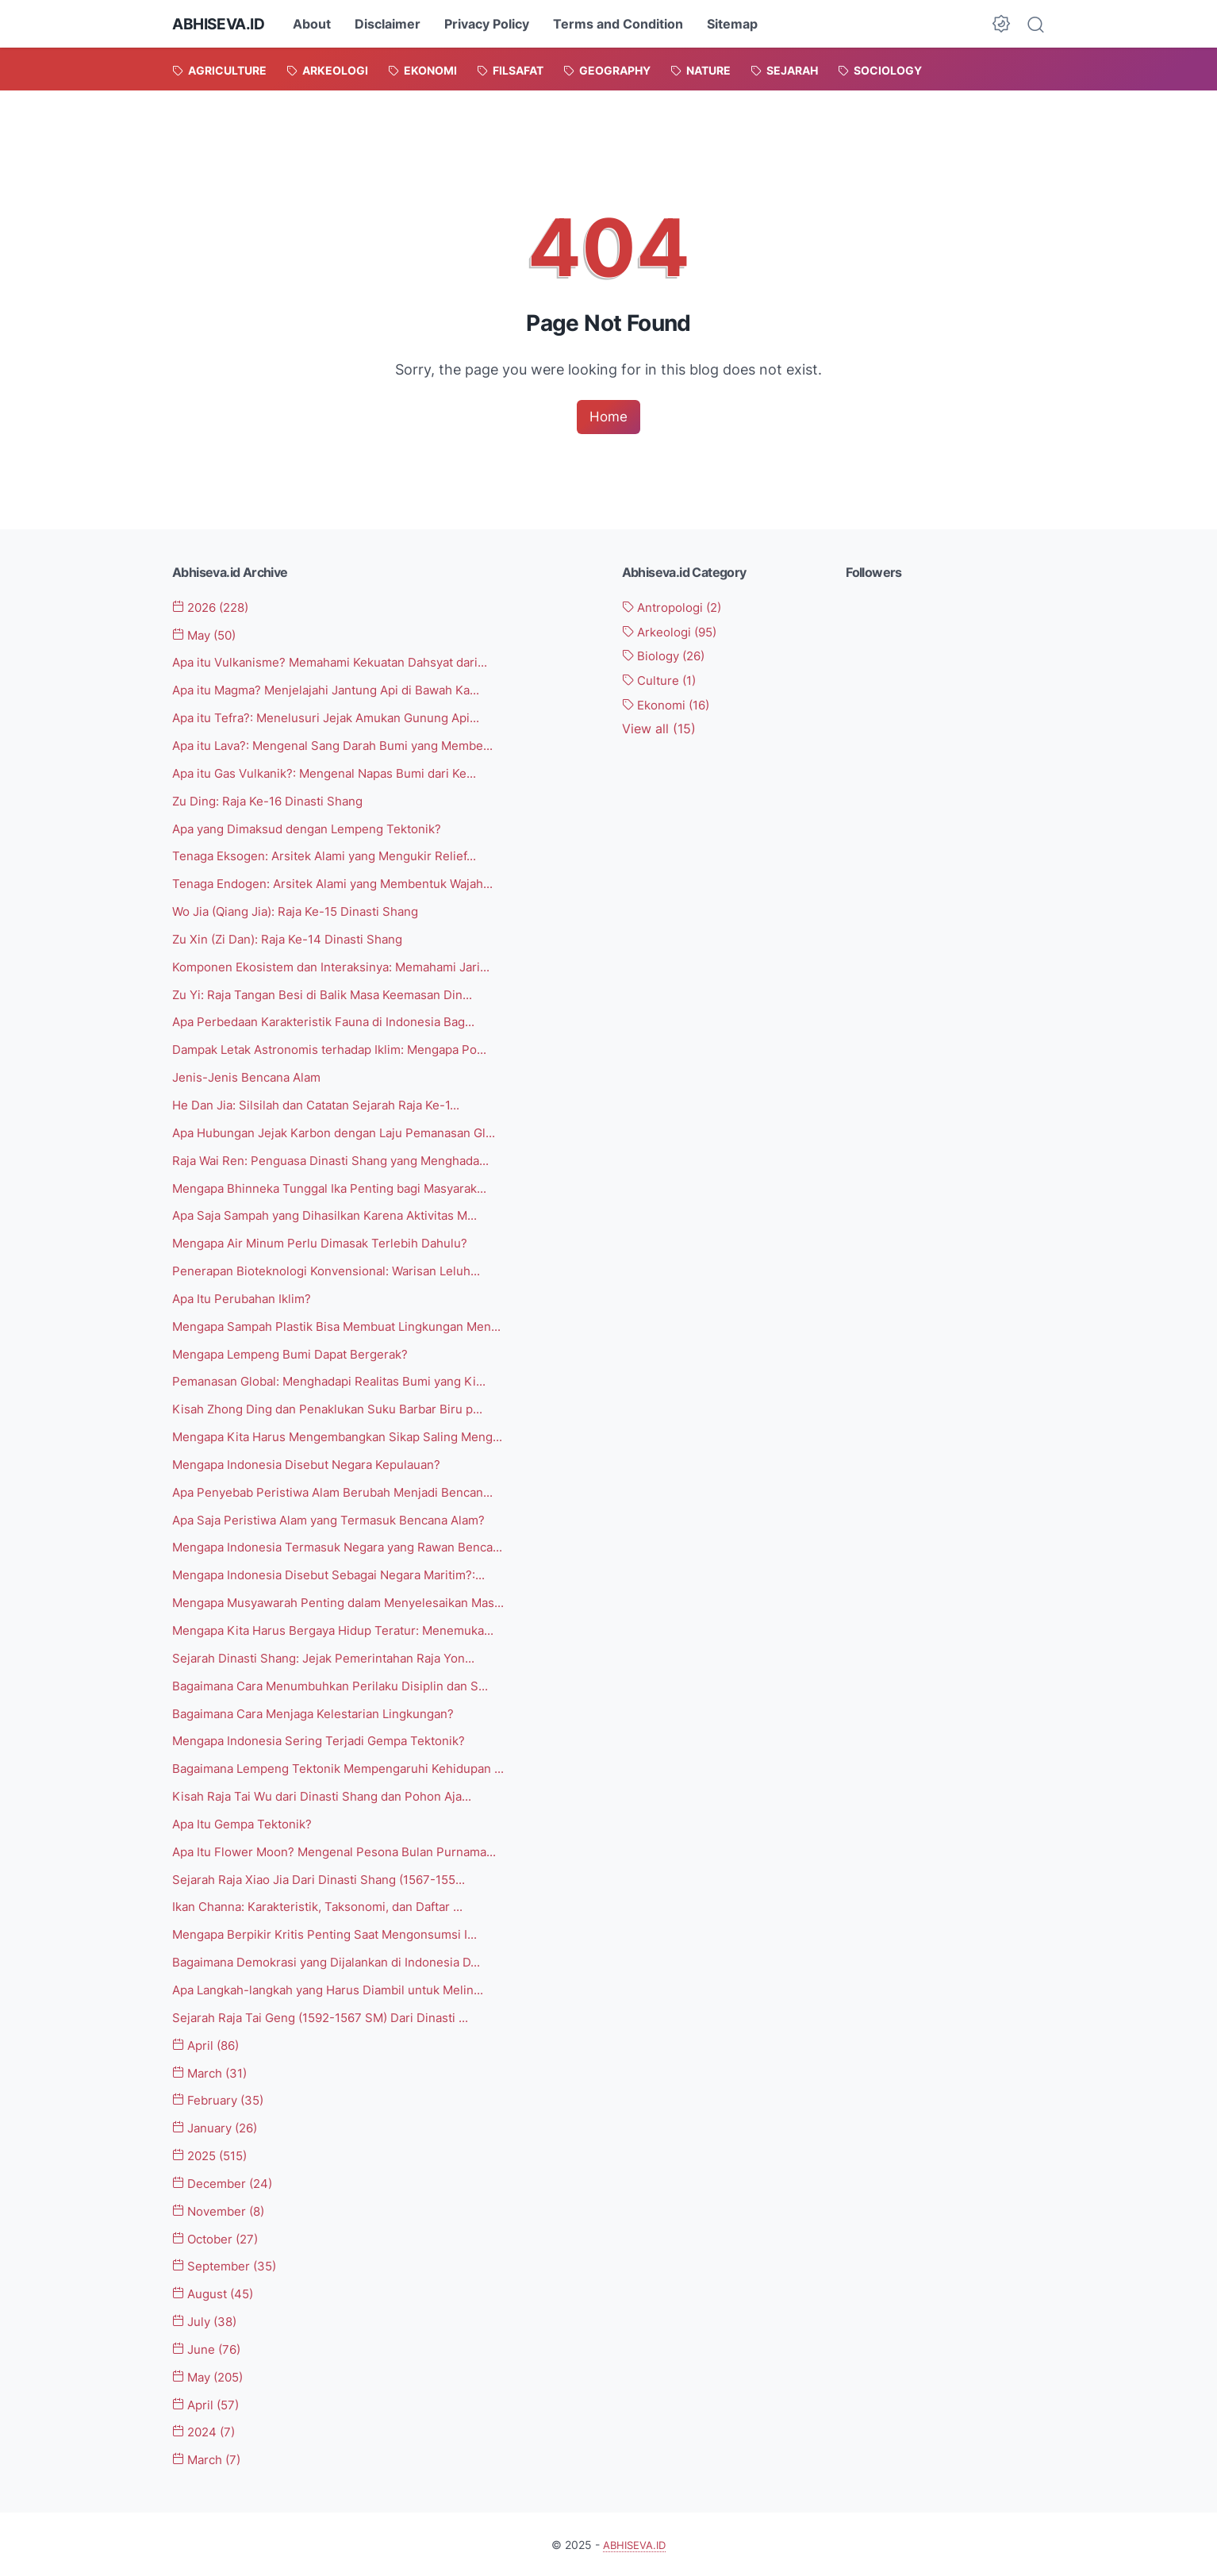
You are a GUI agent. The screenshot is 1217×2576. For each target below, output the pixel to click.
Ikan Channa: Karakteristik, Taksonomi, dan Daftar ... (329, 1905)
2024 (206, 2430)
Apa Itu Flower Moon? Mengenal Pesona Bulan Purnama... (344, 1851)
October (219, 2237)
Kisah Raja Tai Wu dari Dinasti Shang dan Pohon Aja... (332, 1795)
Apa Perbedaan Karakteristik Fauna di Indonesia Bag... (334, 1022)
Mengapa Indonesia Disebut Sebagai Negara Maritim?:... (339, 1574)
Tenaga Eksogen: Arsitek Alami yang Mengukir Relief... (334, 856)
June (209, 2347)
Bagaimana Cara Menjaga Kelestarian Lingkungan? (323, 1713)
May (208, 636)
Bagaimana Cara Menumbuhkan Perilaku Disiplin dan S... (340, 1685)
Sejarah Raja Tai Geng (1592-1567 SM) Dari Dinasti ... (331, 2016)
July (207, 2320)
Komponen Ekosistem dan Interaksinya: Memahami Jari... (342, 967)
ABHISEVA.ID (221, 23)
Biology (667, 656)
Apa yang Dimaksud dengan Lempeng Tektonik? (317, 828)
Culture (661, 681)
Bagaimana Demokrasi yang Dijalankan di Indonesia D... (338, 1961)
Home (608, 417)
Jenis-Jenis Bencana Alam (250, 1077)
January (219, 2127)
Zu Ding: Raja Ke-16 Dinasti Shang (273, 801)
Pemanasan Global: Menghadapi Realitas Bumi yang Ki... (339, 1381)
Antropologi (676, 608)
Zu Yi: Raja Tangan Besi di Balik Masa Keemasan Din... (332, 994)
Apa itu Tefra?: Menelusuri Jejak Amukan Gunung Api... (335, 718)
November (222, 2209)
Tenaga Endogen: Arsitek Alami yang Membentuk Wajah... (344, 884)
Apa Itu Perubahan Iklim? (246, 1298)
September (228, 2265)
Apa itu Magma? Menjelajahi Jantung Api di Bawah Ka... (338, 690)
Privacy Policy (493, 24)
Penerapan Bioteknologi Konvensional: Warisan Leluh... (334, 1270)
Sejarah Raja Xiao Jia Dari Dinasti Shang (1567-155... (329, 1878)
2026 (215, 608)
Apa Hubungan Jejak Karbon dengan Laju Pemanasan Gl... (345, 1132)
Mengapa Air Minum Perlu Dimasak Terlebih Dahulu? (328, 1243)
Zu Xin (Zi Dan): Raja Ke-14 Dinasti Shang (295, 939)
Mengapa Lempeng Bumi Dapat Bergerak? (298, 1353)
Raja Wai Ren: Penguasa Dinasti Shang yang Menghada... (341, 1160)
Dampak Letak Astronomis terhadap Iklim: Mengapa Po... (342, 1049)
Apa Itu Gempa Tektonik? (248, 1823)
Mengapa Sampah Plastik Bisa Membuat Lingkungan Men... (348, 1325)
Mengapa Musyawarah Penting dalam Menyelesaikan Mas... (349, 1601)
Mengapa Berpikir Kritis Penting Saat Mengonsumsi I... (333, 1933)
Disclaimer (394, 24)
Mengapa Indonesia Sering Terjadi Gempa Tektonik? (328, 1739)
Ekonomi (670, 705)
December (226, 2182)
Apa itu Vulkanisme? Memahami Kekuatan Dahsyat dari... (341, 663)
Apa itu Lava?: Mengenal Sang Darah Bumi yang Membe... (344, 746)
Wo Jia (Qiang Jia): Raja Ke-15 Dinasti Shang (305, 912)
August (216, 2292)
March (212, 2071)
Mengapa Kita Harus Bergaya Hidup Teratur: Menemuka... (344, 1629)
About (318, 24)
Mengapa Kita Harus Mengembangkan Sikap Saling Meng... (349, 1436)
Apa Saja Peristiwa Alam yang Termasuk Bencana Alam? (340, 1519)
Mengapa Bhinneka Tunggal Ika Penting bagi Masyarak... (340, 1187)
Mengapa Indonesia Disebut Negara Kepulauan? (315, 1463)
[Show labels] (659, 730)
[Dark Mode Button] (1001, 23)
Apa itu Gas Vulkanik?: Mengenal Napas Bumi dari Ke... (335, 774)
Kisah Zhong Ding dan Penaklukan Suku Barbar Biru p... (337, 1409)
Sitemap (738, 24)
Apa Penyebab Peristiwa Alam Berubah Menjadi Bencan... (342, 1491)
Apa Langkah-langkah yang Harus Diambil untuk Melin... (339, 1989)
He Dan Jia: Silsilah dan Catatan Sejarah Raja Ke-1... (326, 1105)
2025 (213, 2154)
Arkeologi (674, 632)
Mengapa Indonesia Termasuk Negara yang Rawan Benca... (348, 1547)
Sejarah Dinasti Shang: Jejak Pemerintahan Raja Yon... (332, 1657)
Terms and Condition (624, 24)
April (209, 2043)
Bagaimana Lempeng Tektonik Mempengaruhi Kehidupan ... (348, 1767)
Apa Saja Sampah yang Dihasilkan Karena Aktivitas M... (337, 1215)
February (221, 2099)
